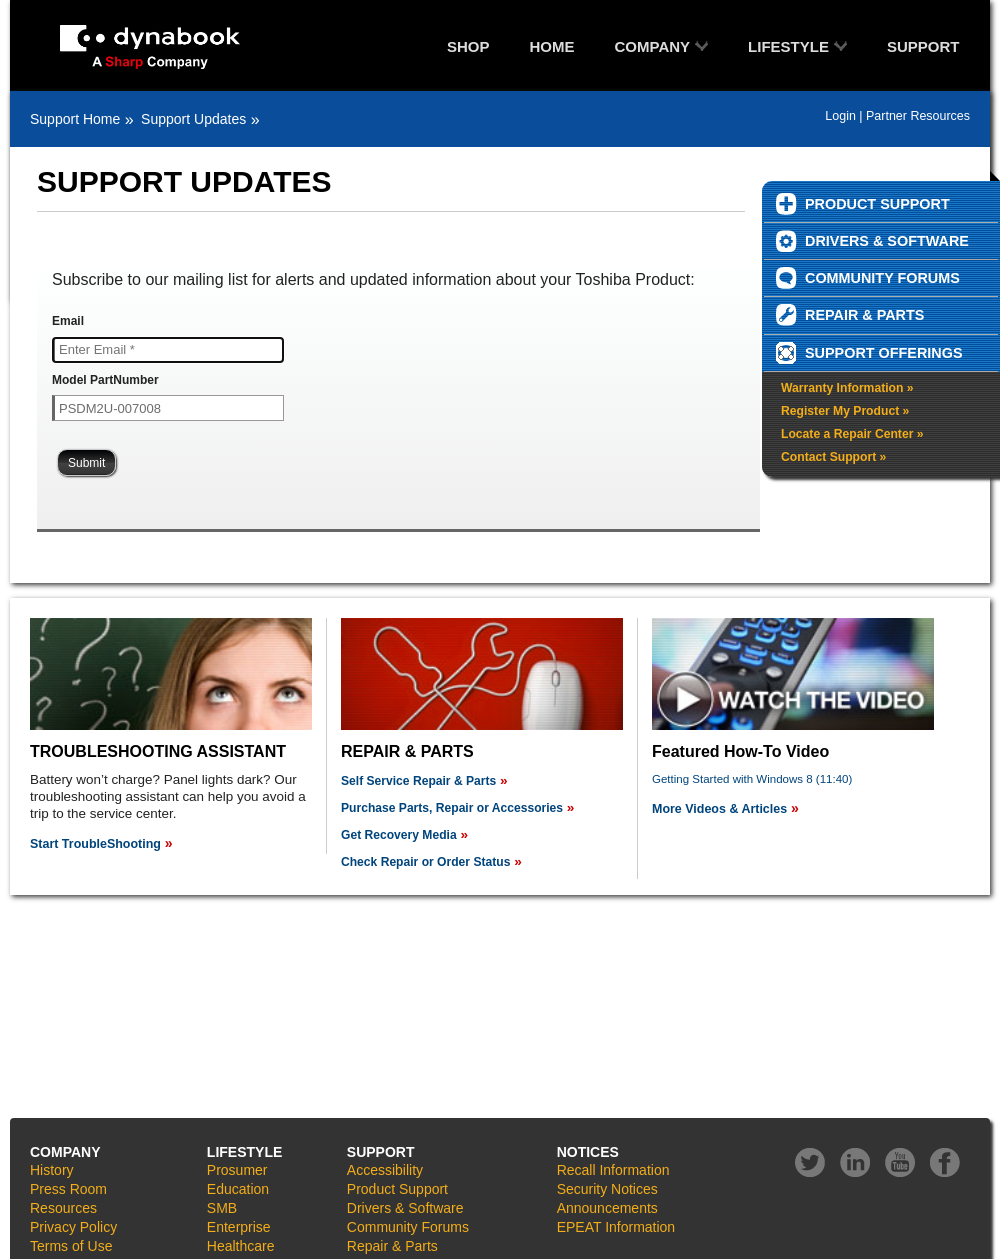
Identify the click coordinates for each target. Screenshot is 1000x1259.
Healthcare (241, 1246)
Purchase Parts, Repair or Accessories (452, 808)
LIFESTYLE (788, 46)
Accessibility (385, 1170)
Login (840, 116)
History (52, 1170)
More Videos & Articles (719, 809)
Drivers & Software (405, 1208)
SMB (222, 1208)
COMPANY (653, 46)
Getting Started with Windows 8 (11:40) (752, 779)
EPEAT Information (616, 1227)
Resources (63, 1208)
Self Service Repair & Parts (418, 781)
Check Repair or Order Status (425, 862)
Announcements (607, 1208)
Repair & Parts (392, 1246)
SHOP (468, 46)
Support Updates (193, 119)
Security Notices (607, 1189)
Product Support (397, 1189)
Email (68, 321)
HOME (552, 46)
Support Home (75, 119)
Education (238, 1189)
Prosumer (237, 1170)
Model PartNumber (105, 380)
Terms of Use (71, 1246)
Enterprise (239, 1227)
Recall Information (613, 1170)
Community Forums (408, 1227)
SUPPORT (923, 46)
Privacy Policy (73, 1227)
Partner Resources (918, 116)
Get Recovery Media (399, 835)
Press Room (68, 1189)
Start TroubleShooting (95, 844)
